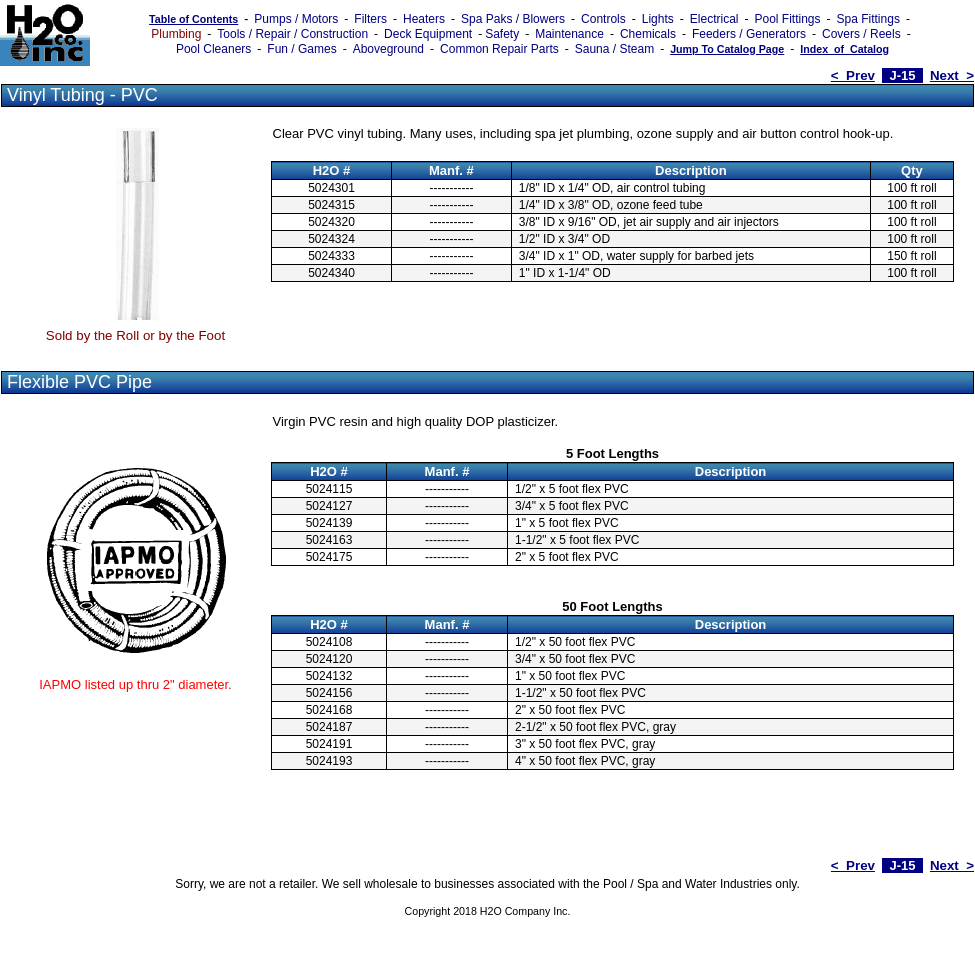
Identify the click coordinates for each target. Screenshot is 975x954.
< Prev (853, 75)
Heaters (424, 19)
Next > (952, 75)
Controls (603, 19)
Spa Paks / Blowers (513, 19)
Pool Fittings (787, 19)
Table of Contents (193, 19)
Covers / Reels (861, 34)
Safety (502, 34)
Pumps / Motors (296, 19)
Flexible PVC (59, 382)
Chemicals (648, 34)
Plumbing (176, 34)
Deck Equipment (428, 34)
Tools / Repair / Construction (292, 34)
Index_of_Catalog (844, 49)
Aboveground (388, 49)
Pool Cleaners (213, 49)
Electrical (714, 19)
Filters (370, 19)
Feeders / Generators (749, 34)
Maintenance (569, 34)
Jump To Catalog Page (727, 49)
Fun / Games (301, 49)
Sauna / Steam (614, 49)
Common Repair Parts (499, 49)
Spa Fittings (868, 19)
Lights (658, 19)
